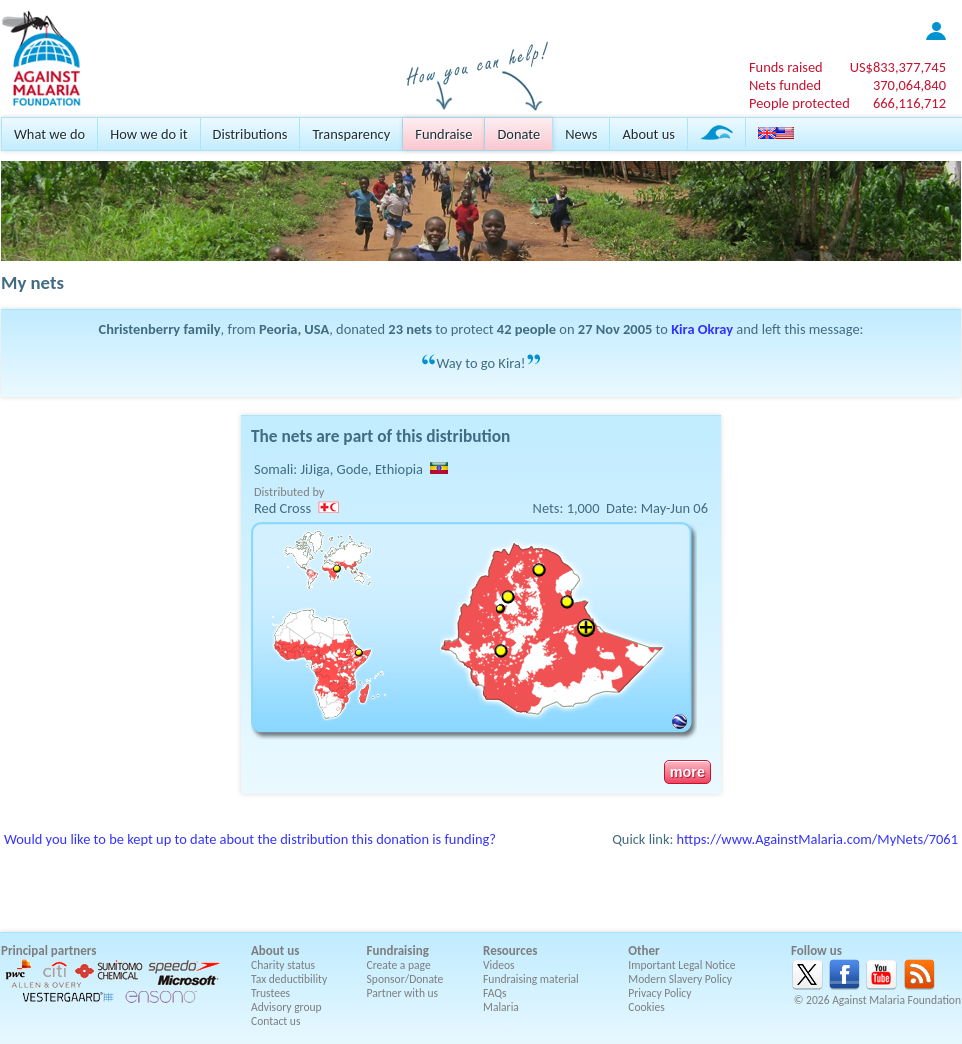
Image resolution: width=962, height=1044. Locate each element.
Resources (510, 950)
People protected (799, 103)
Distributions (250, 134)
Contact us (275, 1021)
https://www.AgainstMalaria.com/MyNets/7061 (817, 839)
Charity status (283, 965)
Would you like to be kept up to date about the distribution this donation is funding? (250, 839)
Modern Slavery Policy (680, 979)
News (581, 134)
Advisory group (286, 1007)
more (687, 772)
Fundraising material (531, 979)
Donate (518, 134)
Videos (499, 965)
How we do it (148, 134)
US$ (898, 67)
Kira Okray (702, 329)
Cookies (646, 1007)
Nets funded (785, 85)
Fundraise (443, 134)
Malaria (501, 1007)
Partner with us (403, 993)
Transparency (351, 134)
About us (648, 134)
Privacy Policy (659, 993)
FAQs (495, 993)
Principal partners (48, 950)
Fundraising (398, 950)
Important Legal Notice (681, 965)
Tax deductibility (289, 979)
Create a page (399, 965)
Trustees (270, 993)
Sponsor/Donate (405, 979)
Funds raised (786, 67)
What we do (49, 134)
